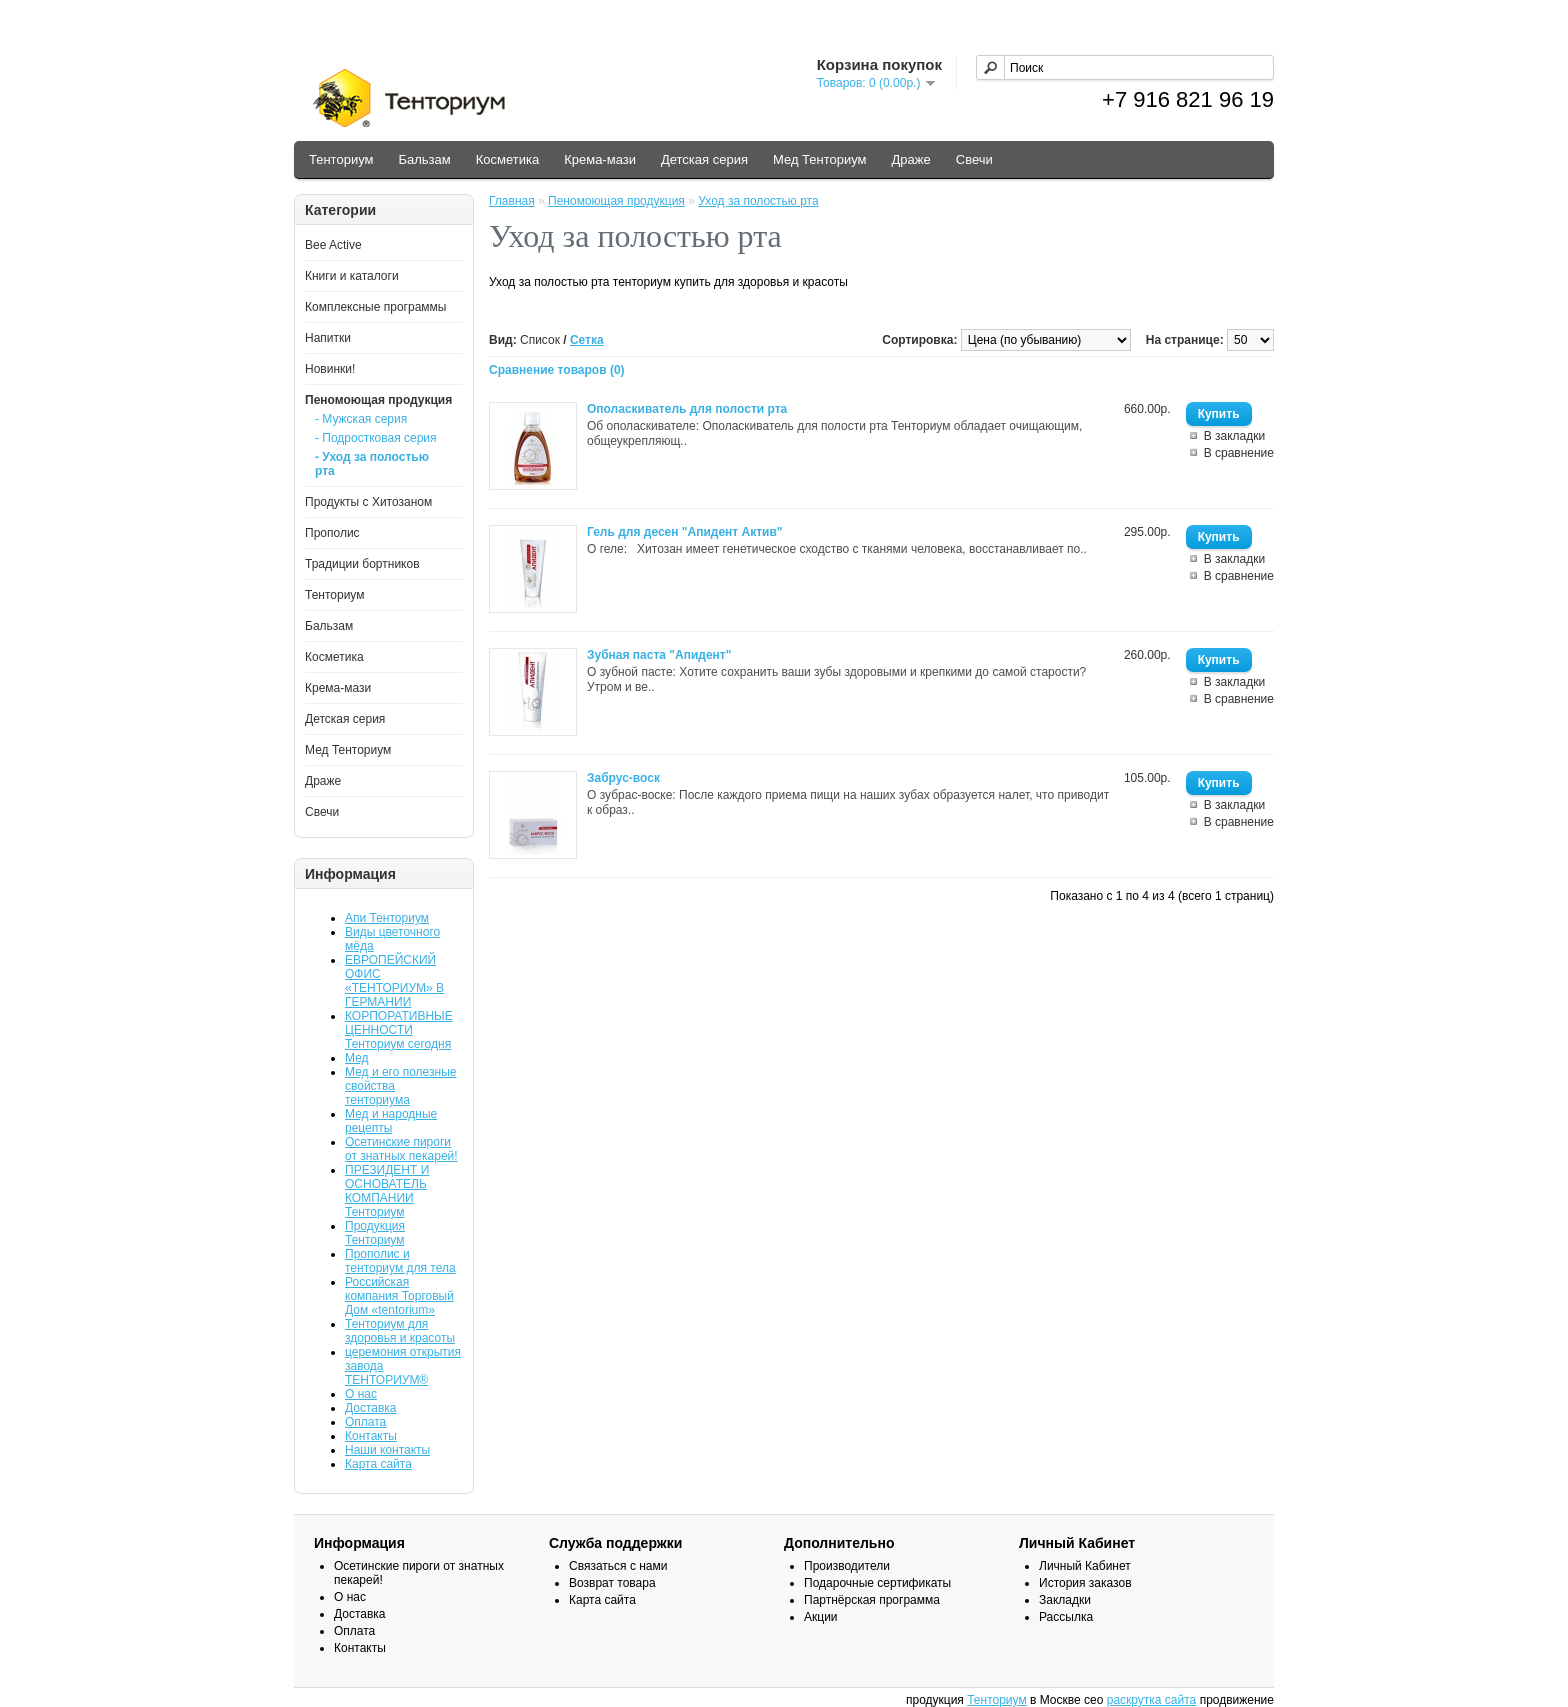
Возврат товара (612, 1583)
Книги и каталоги (352, 276)
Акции (821, 1617)
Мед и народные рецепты (391, 1121)
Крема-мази (600, 159)
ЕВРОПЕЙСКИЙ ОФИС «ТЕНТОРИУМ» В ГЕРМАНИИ (394, 981)
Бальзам (424, 159)
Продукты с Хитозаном (368, 502)
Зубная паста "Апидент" (659, 655)
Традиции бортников (362, 564)
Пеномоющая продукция (378, 400)
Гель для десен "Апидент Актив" (685, 532)
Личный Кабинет (1085, 1566)
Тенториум (341, 159)
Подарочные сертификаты (877, 1583)
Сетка (587, 340)
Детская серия (704, 159)
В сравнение (1239, 453)
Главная (512, 201)
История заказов (1085, 1583)
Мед (357, 1058)
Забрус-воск (623, 778)
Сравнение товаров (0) (557, 370)
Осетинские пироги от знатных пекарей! (401, 1149)
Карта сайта (378, 1464)
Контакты (371, 1436)
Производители (847, 1566)
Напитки (328, 338)
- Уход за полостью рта (372, 464)
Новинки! (330, 369)
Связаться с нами (618, 1566)
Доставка (371, 1408)
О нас (361, 1394)
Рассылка (1066, 1617)
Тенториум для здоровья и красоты (400, 1331)
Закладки (1065, 1600)
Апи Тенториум (387, 918)
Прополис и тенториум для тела (400, 1261)
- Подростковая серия (376, 438)
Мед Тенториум (820, 159)
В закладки (1235, 436)
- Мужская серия (361, 419)
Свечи (974, 159)
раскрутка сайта (1152, 1700)
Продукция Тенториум (375, 1233)
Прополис (332, 533)
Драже (911, 159)
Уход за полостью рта (758, 201)
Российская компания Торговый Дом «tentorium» (399, 1296)
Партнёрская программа (872, 1600)
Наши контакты (387, 1450)
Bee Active (333, 245)
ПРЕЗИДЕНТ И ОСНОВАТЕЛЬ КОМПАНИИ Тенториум (387, 1191)
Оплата (365, 1422)
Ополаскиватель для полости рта (687, 409)
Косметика (507, 159)
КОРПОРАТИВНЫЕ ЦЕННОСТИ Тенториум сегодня (399, 1030)
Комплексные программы (375, 307)
